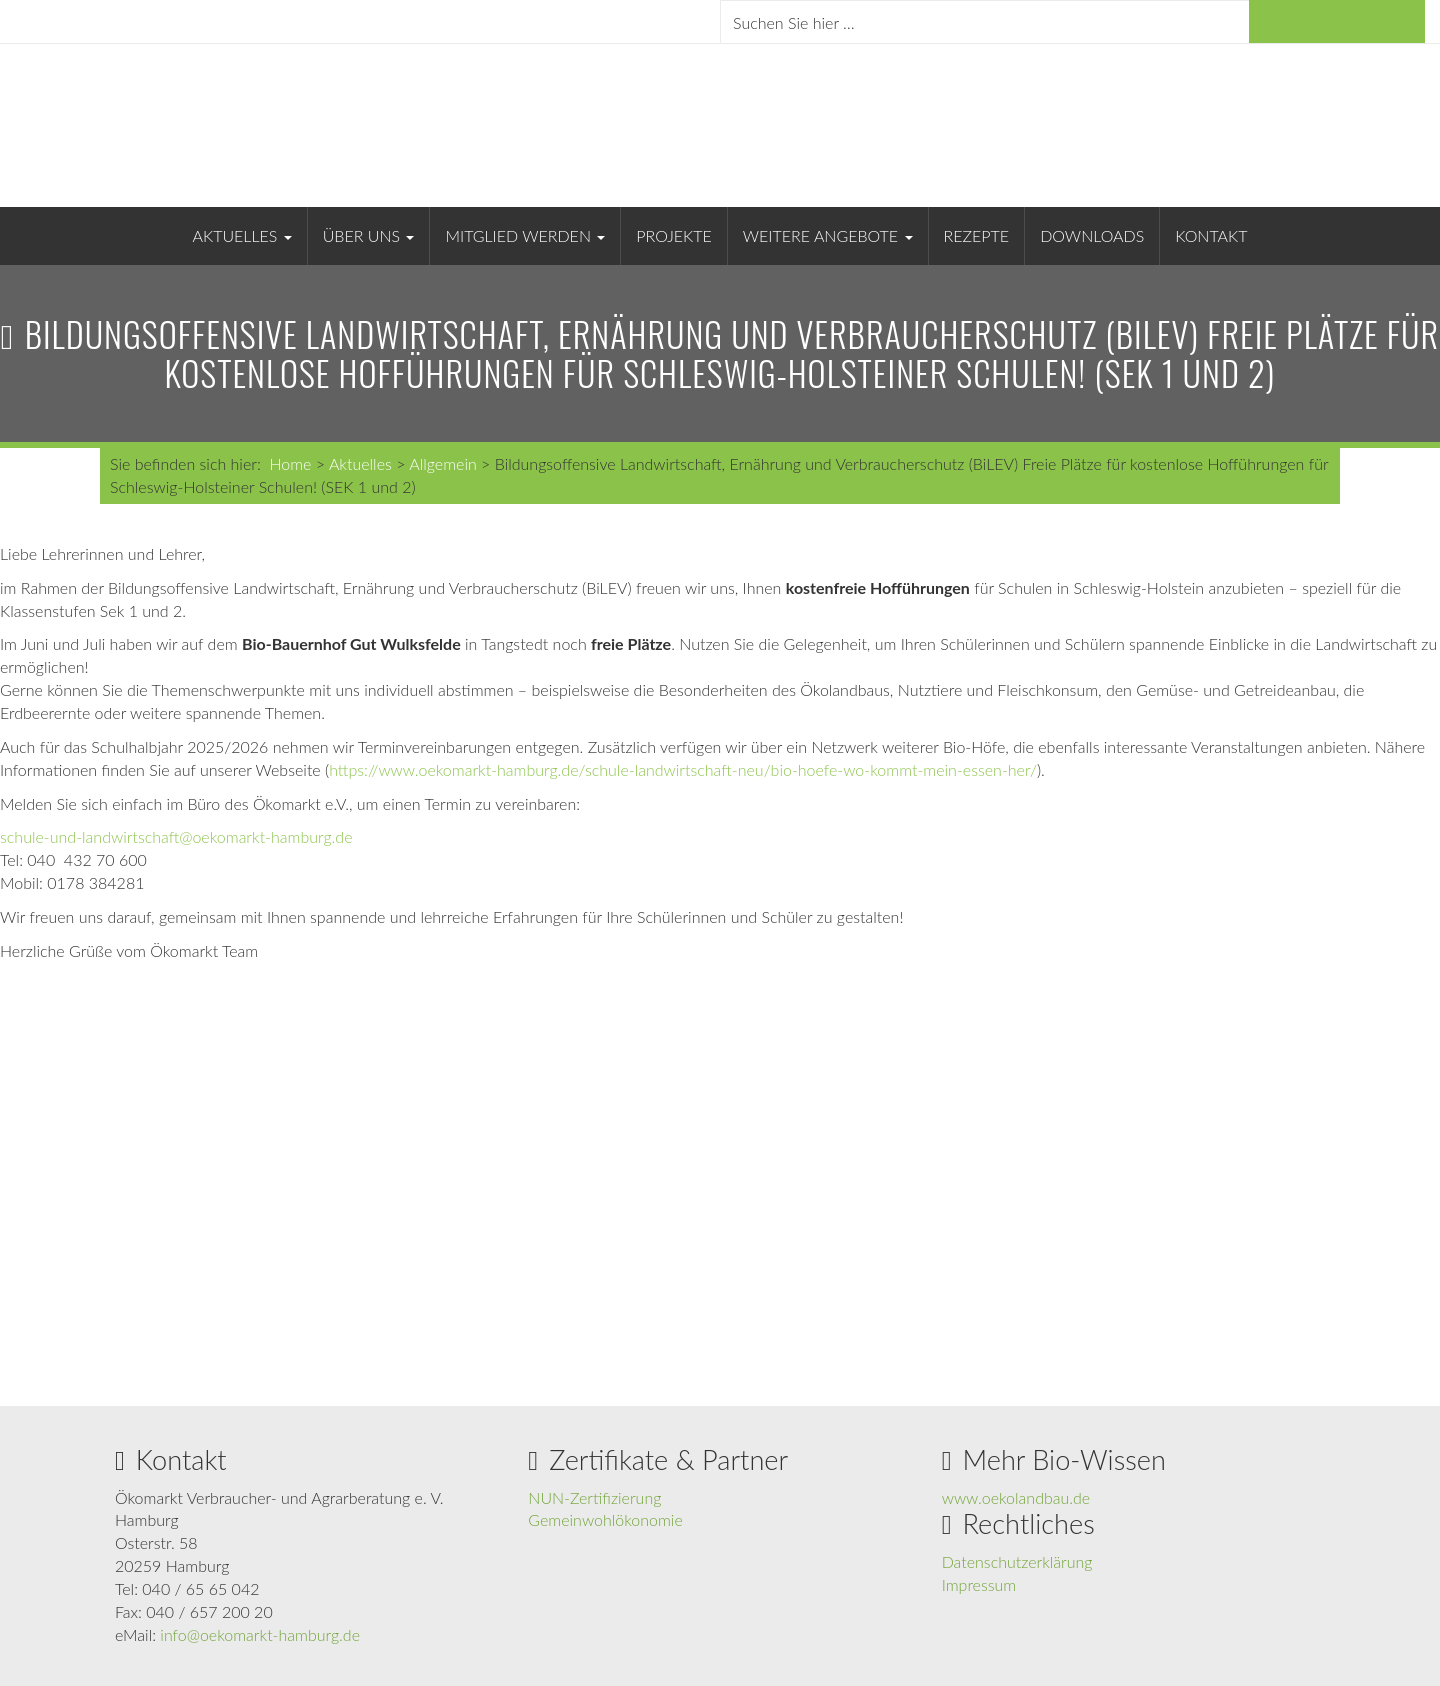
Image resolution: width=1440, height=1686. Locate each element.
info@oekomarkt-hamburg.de (260, 1634)
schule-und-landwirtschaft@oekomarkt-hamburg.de (176, 836)
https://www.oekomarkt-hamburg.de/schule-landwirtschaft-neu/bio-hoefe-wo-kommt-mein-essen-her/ (683, 769)
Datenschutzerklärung (1017, 1561)
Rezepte (977, 235)
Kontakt (1211, 235)
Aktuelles (242, 235)
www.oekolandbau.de (1016, 1497)
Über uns (369, 235)
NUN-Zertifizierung (594, 1497)
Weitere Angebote (828, 235)
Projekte (673, 235)
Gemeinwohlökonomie (605, 1519)
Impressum (979, 1584)
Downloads (1092, 235)
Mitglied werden (525, 235)
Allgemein (443, 463)
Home (290, 463)
